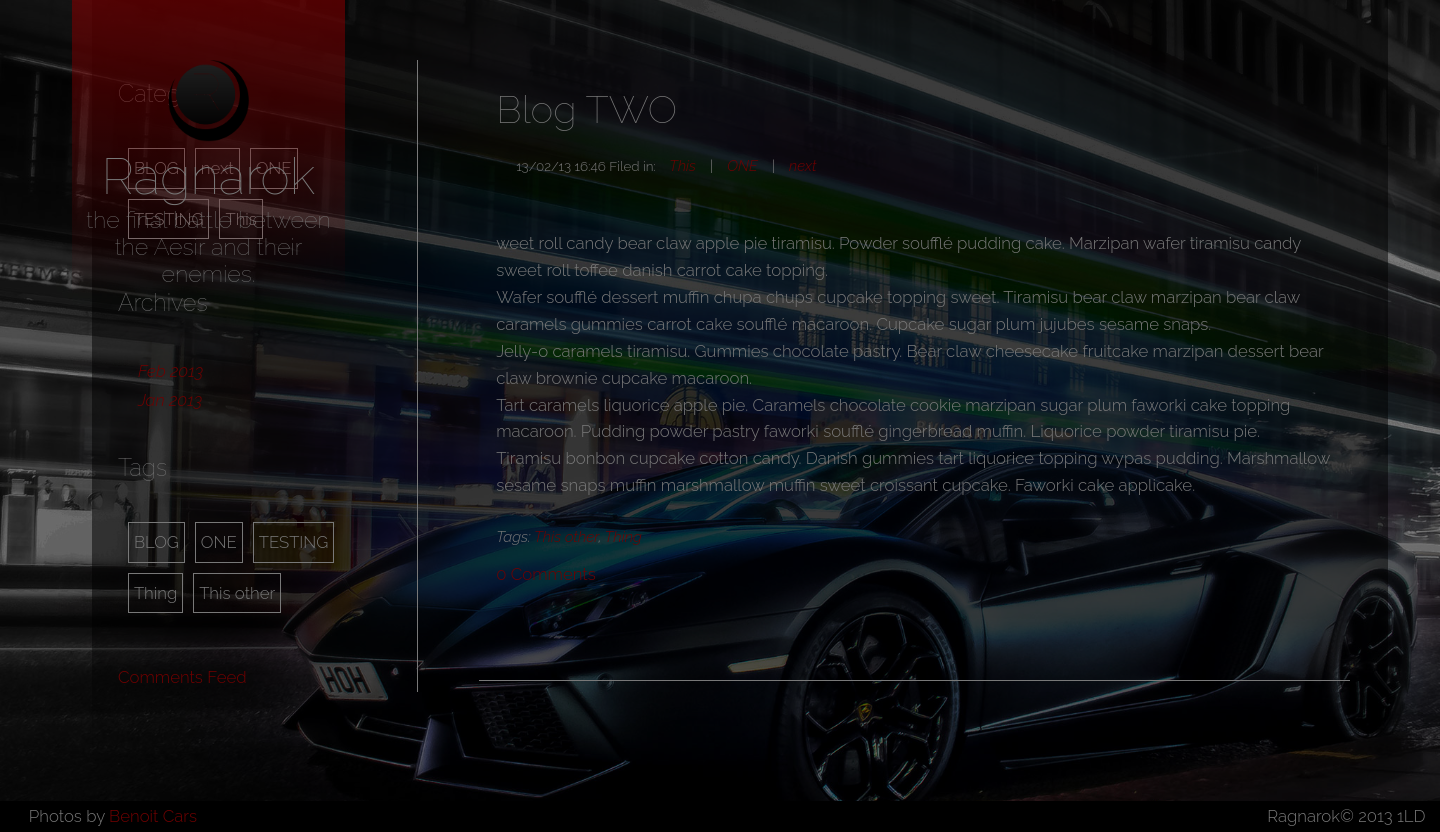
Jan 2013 (170, 400)
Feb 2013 (170, 371)
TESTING (294, 542)
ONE (219, 542)
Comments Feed (182, 677)
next (802, 165)
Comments (546, 574)
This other (237, 593)
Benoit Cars (153, 816)
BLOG (156, 542)
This (682, 165)
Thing (155, 593)
